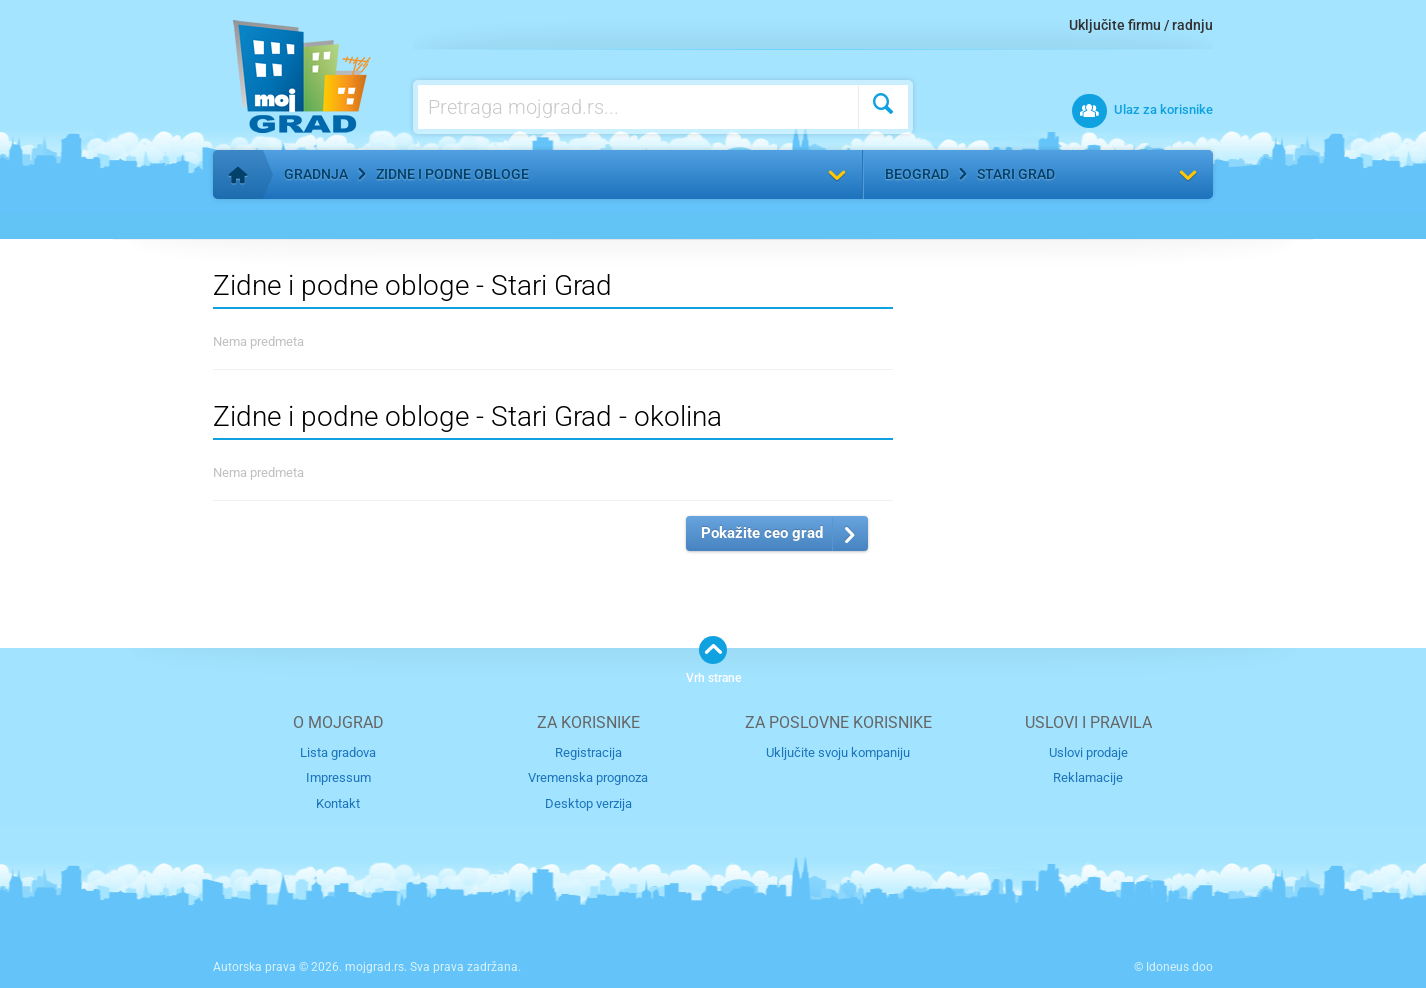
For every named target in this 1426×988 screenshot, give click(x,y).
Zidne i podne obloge (452, 174)
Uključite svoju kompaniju (838, 752)
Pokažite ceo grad (762, 533)
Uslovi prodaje (1088, 752)
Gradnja (316, 174)
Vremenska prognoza (588, 777)
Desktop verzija (588, 803)
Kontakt (338, 803)
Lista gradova (338, 752)
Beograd (917, 174)
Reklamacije (1088, 777)
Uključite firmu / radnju (1141, 25)
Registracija (588, 752)
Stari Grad (1016, 174)
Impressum (338, 777)
